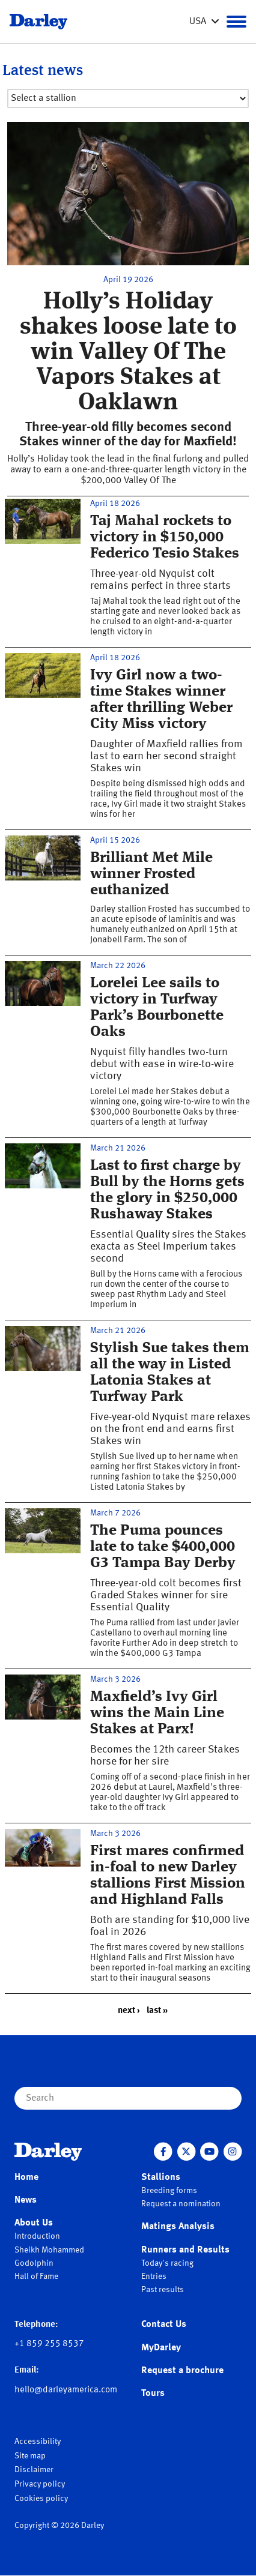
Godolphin (33, 2263)
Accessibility (37, 2441)
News (25, 2200)
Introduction (37, 2236)
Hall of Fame (36, 2276)
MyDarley (161, 2348)
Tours (153, 2393)
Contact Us (163, 2324)
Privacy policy (39, 2484)
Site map (30, 2456)
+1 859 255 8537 (49, 2344)
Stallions (160, 2177)
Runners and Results (185, 2250)
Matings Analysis (178, 2226)
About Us (33, 2223)
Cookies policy (41, 2498)
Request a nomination (181, 2204)
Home (26, 2177)
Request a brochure (182, 2371)
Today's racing (167, 2263)
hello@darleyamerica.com (65, 2390)
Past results (162, 2290)
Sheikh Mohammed (49, 2250)
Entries (153, 2276)
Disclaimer (33, 2470)
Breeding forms (169, 2190)
